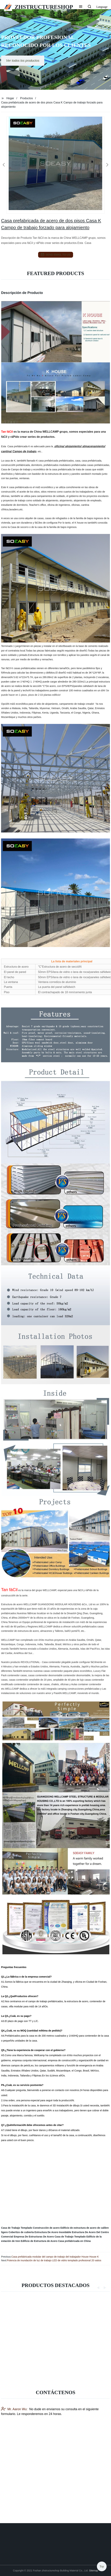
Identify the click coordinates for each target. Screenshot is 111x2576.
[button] (81, 7)
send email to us (55, 254)
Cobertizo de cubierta (21, 2232)
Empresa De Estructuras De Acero (34, 2236)
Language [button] (101, 6)
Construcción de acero (46, 2227)
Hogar (10, 98)
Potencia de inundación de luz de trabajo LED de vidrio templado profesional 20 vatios (54, 2260)
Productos (26, 98)
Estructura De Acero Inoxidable (52, 2232)
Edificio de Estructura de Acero (39, 2241)
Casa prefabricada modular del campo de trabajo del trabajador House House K (55, 2256)
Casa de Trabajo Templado (16, 2227)
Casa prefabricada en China (74, 2241)
